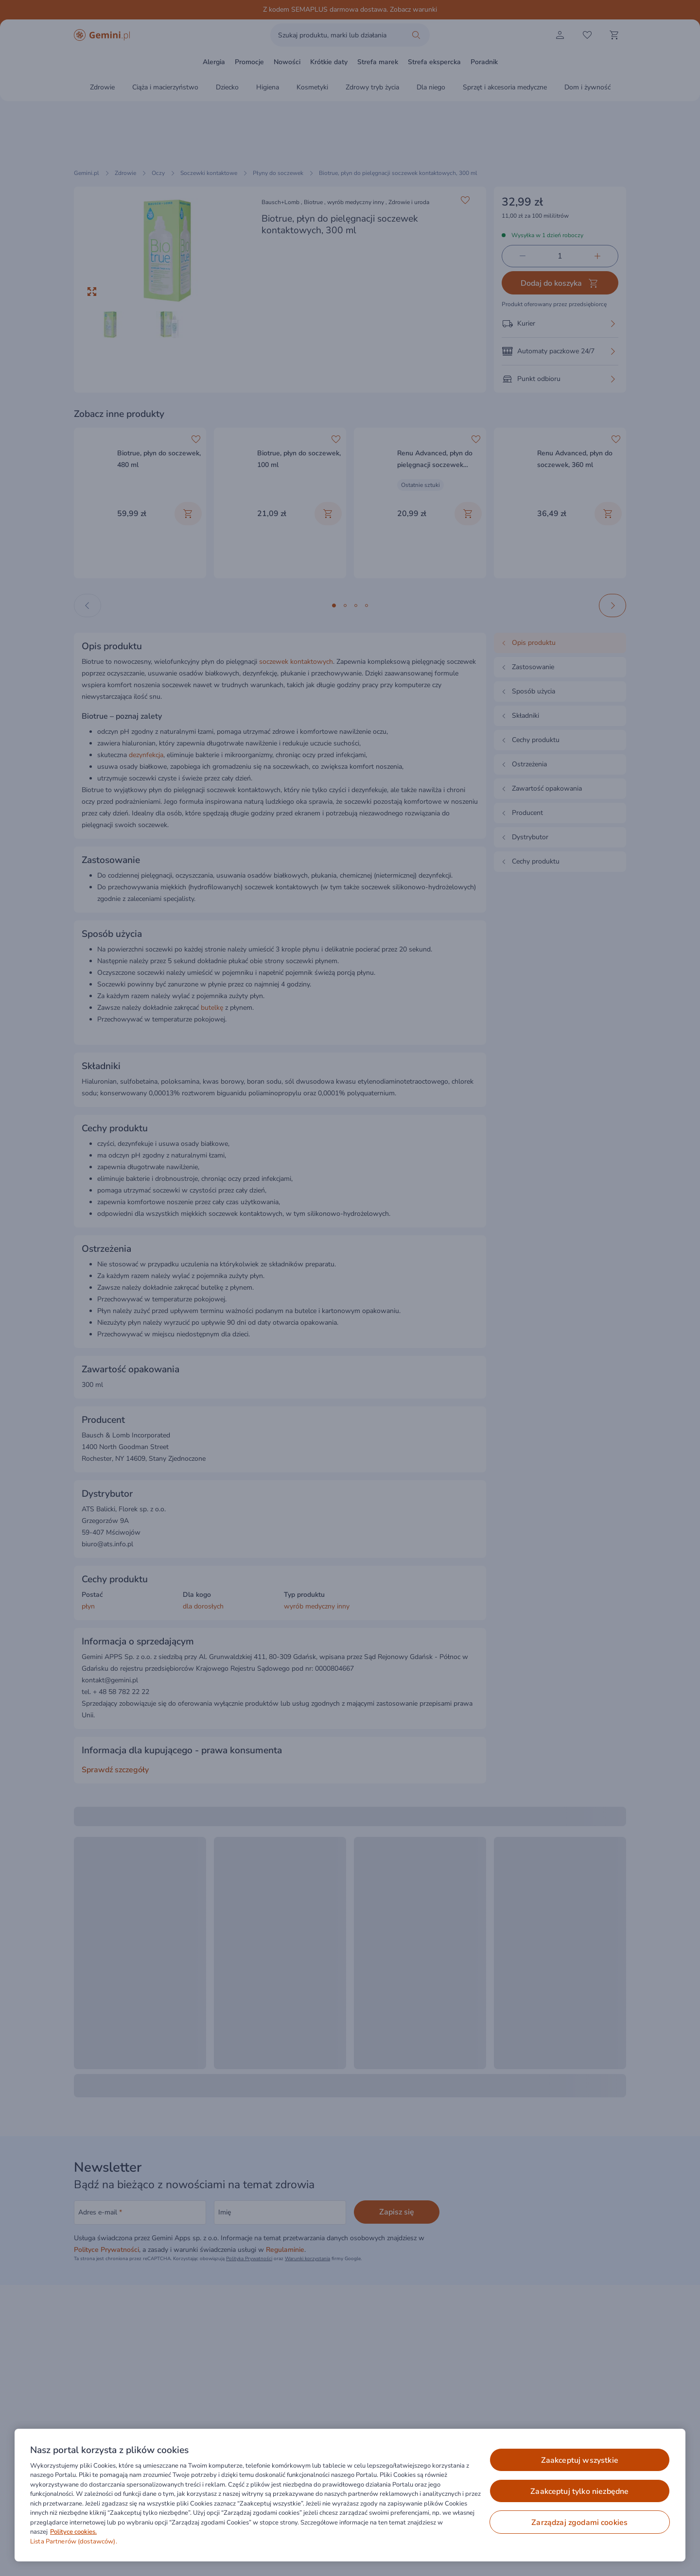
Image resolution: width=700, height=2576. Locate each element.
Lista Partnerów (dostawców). (73, 2541)
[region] (350, 2495)
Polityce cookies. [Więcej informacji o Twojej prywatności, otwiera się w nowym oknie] (73, 2531)
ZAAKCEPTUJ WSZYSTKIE (579, 2460)
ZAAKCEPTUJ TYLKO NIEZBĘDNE (579, 2491)
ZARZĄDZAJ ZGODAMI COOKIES (579, 2522)
